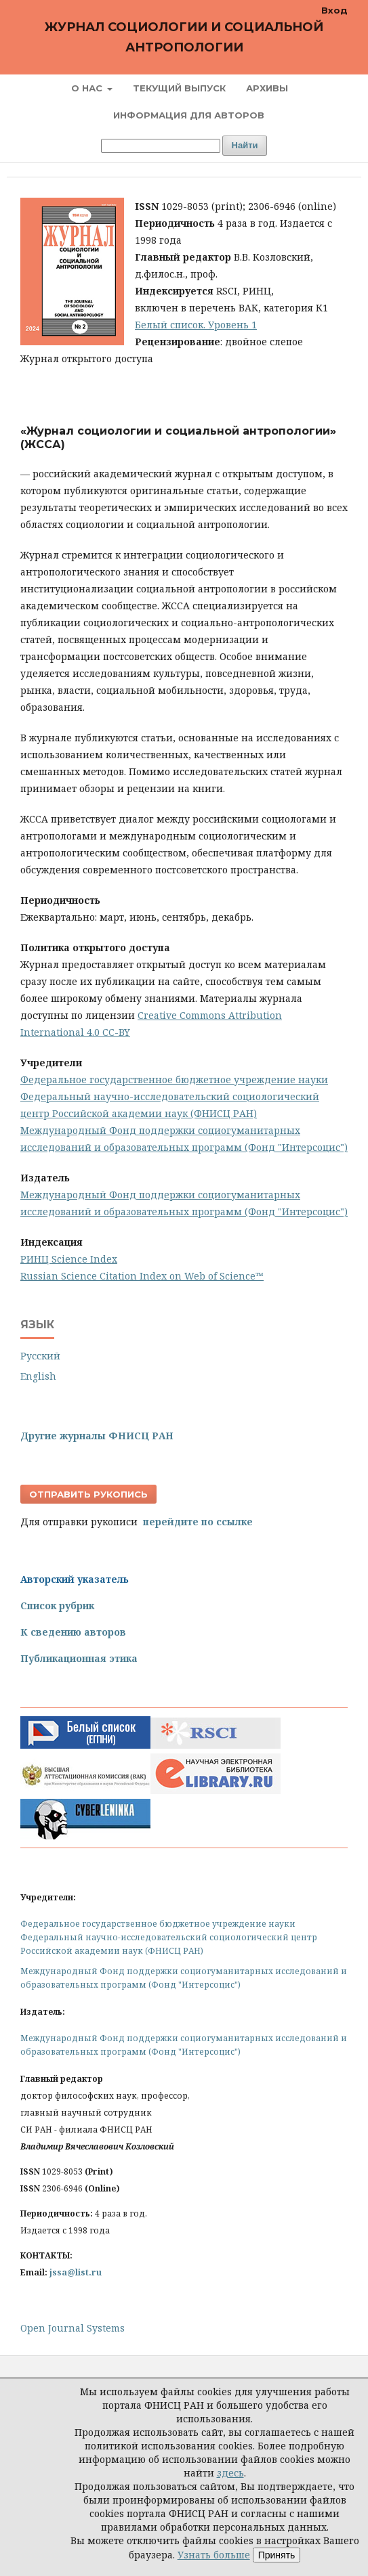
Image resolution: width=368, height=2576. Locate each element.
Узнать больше (214, 2554)
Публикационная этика (79, 1658)
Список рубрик (57, 1605)
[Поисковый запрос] (160, 146)
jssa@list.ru (75, 2272)
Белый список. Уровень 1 (196, 324)
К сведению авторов (73, 1631)
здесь (230, 2472)
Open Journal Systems (72, 2327)
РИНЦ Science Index (68, 1258)
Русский (40, 1355)
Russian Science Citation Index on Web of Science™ (142, 1275)
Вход (334, 10)
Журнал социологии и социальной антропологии (184, 37)
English (38, 1376)
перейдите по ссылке (198, 1521)
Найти (245, 145)
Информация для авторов (188, 115)
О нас (88, 88)
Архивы (267, 88)
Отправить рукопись (88, 1494)
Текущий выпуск (179, 88)
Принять (276, 2555)
